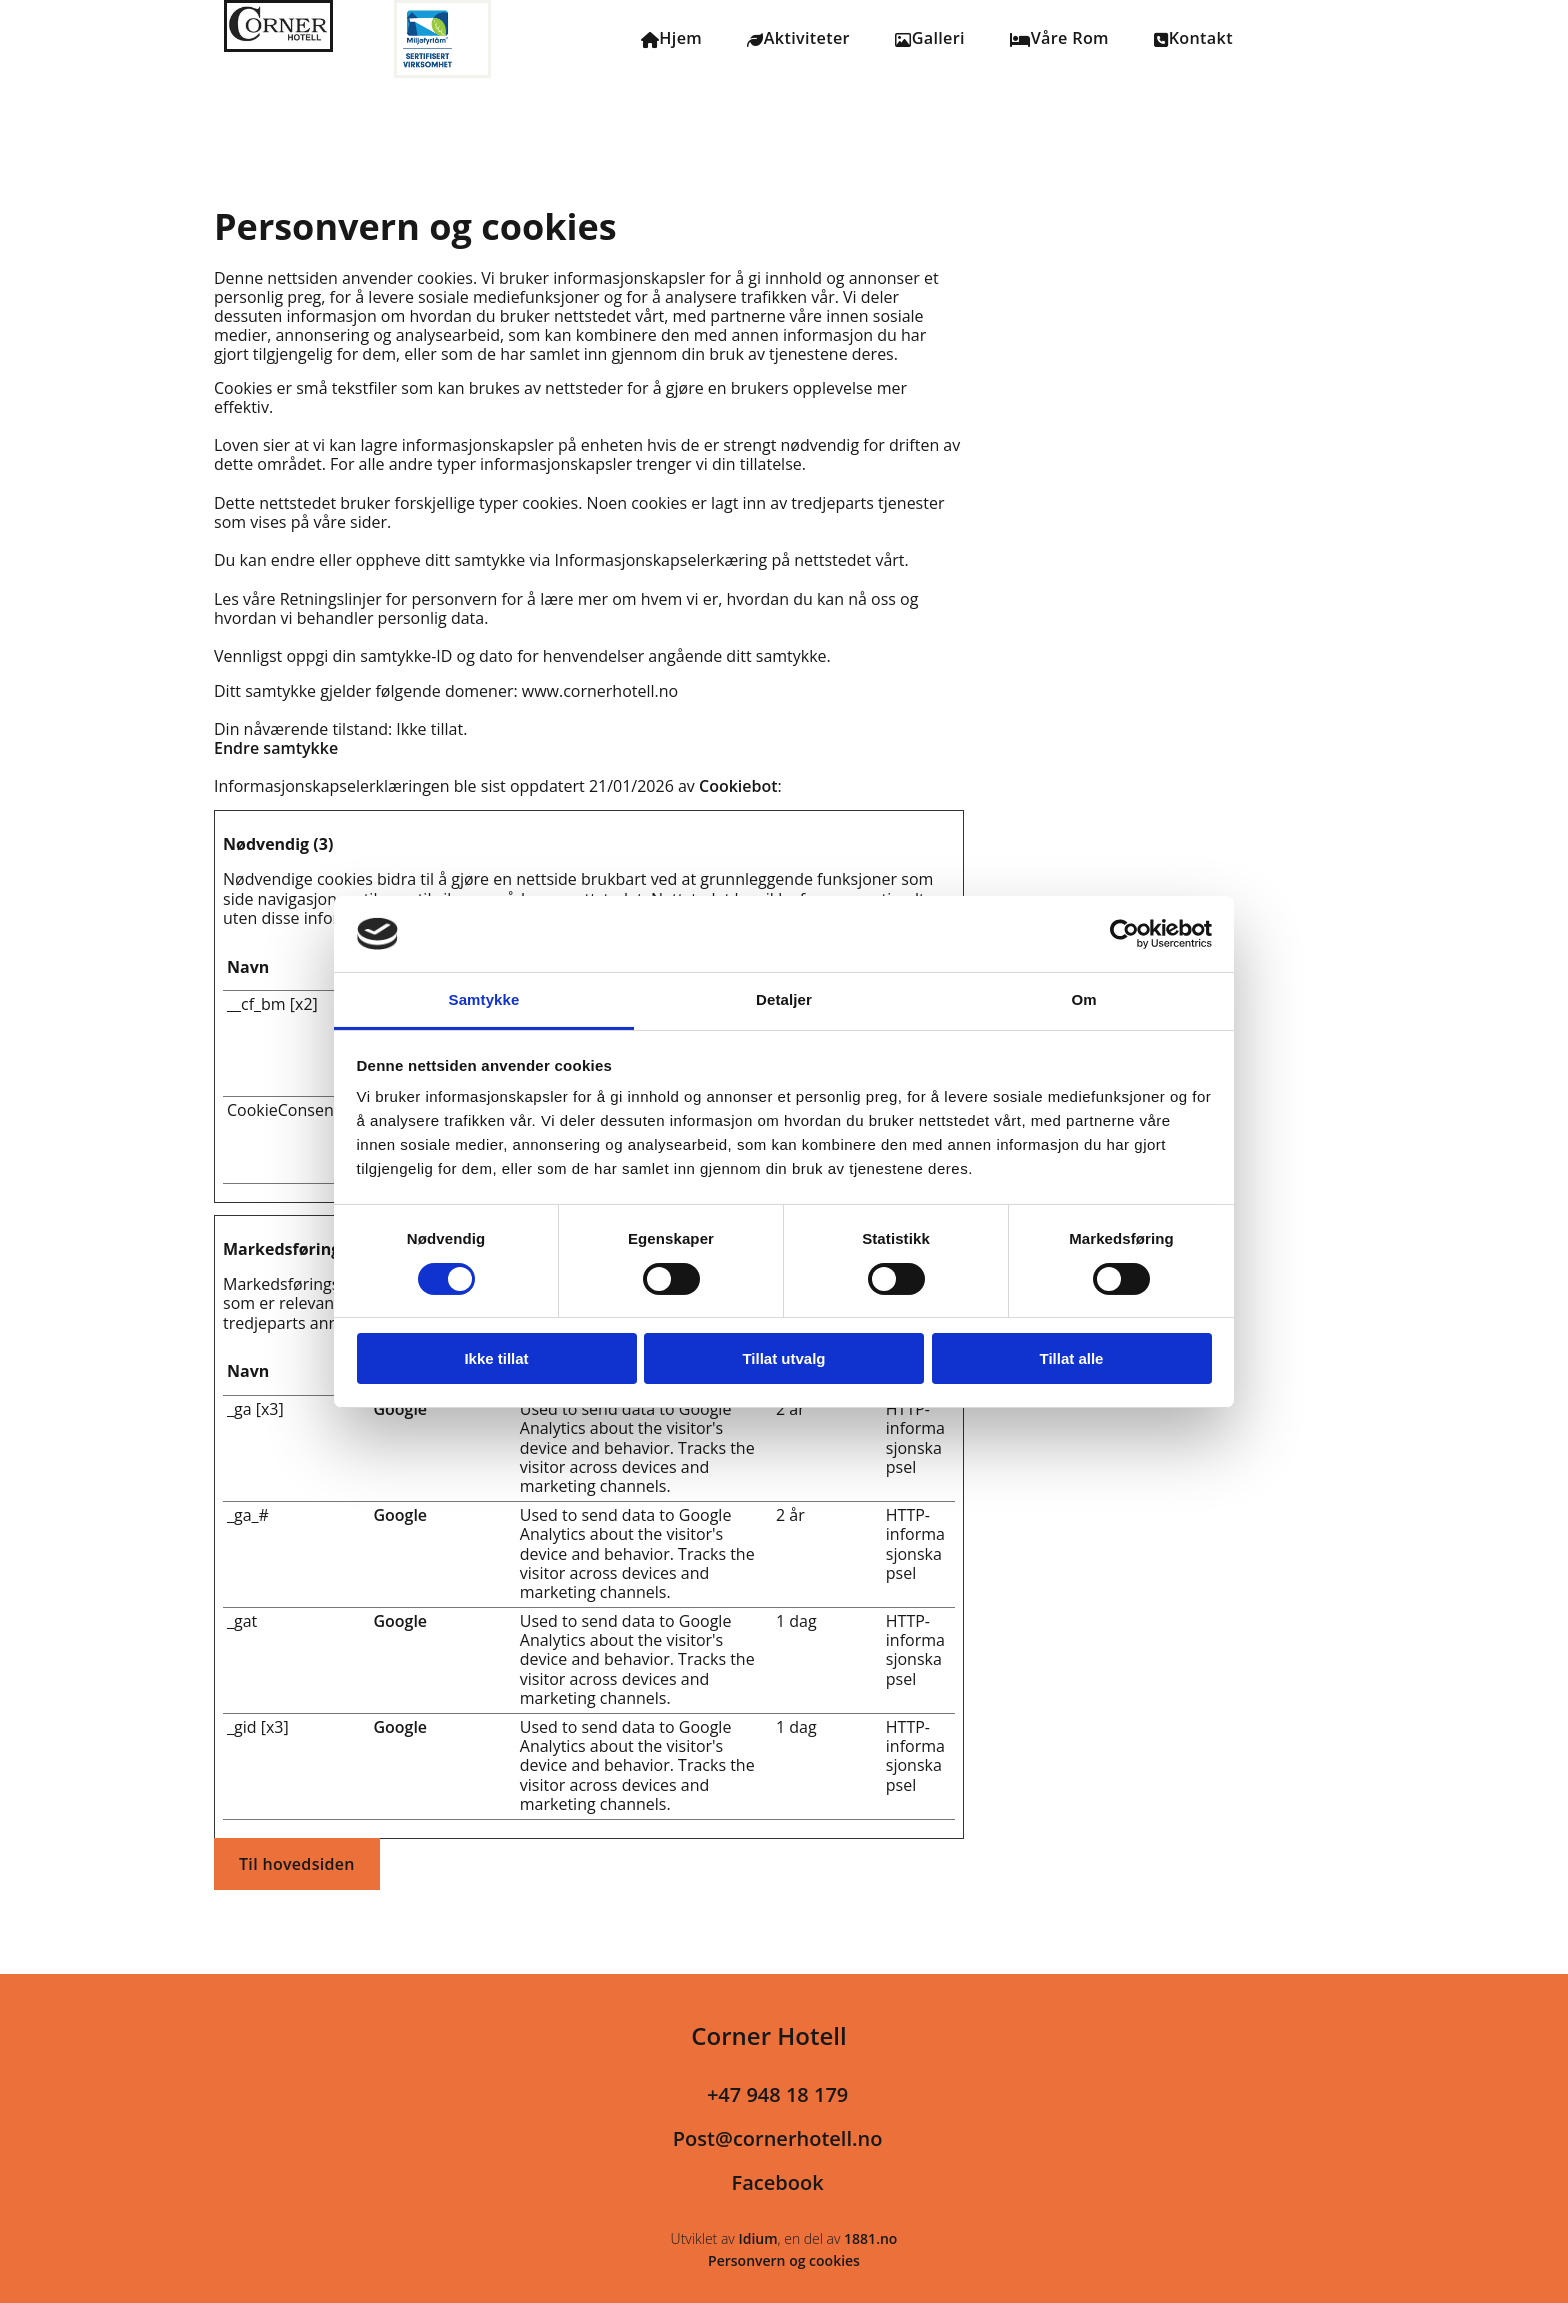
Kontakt (1196, 39)
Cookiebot (738, 787)
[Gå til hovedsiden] (278, 46)
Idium (757, 2239)
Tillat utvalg (783, 1358)
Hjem (671, 39)
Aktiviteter (798, 39)
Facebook (778, 2183)
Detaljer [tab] (784, 999)
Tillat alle (1072, 1358)
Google (400, 1410)
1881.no (870, 2239)
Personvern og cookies (784, 2261)
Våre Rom (1061, 39)
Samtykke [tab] (484, 999)
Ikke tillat (496, 1358)
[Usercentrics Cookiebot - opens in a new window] (1124, 934)
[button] (297, 1865)
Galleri (930, 39)
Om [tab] (1083, 999)
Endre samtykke (276, 749)
